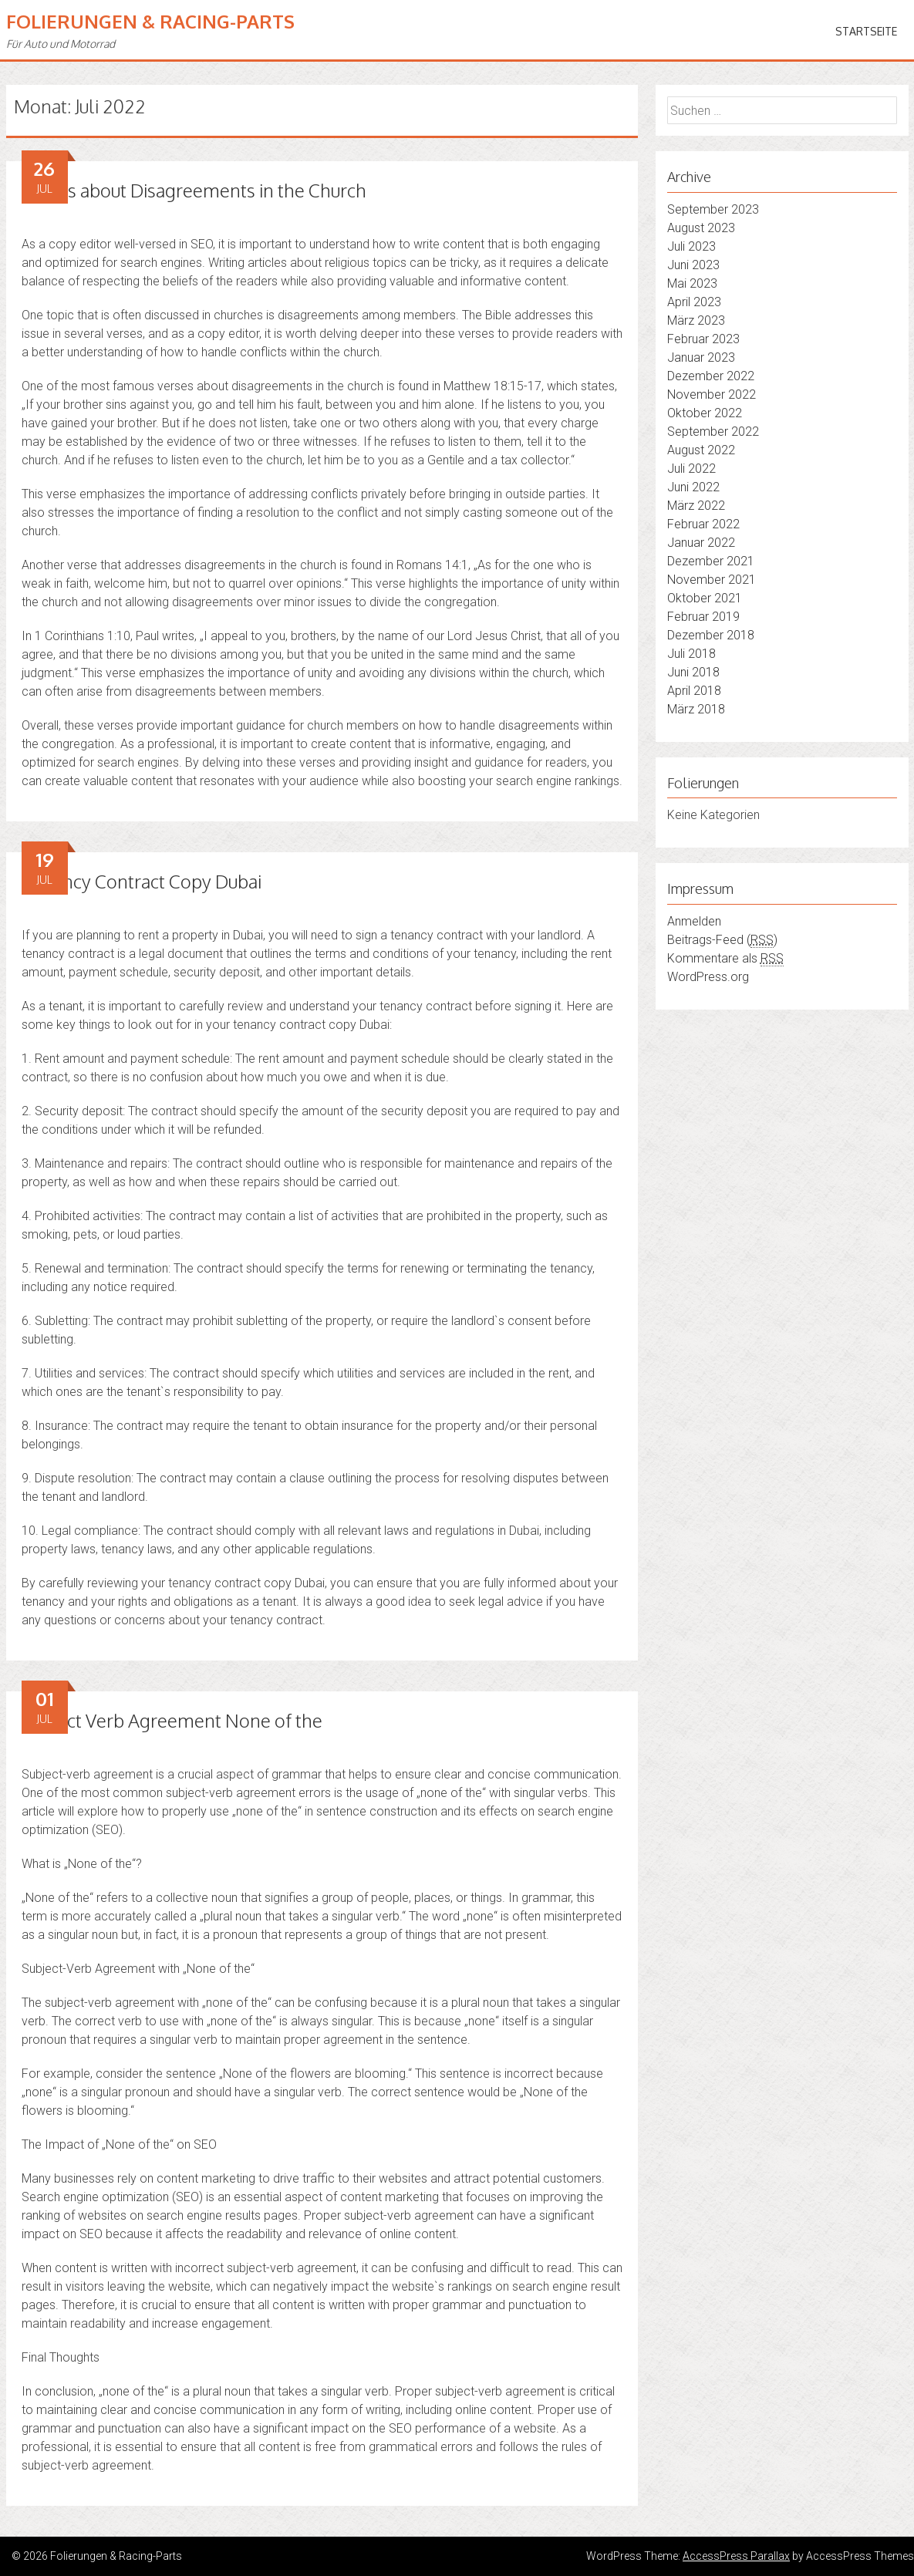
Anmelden (694, 921)
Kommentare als (725, 958)
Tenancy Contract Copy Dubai (141, 881)
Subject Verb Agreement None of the (172, 1720)
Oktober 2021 (704, 598)
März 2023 (696, 320)
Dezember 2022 (710, 376)
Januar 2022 (701, 542)
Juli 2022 (691, 468)
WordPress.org (708, 976)
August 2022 (701, 450)
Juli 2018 (691, 653)
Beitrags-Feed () (722, 940)
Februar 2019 (703, 616)
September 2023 (713, 209)
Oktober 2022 (704, 413)
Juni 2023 (693, 265)
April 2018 (694, 690)
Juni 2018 (693, 672)
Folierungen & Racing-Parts (150, 21)
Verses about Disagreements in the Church (194, 190)
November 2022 (711, 394)
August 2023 (701, 228)
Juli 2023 (691, 246)
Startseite (866, 31)
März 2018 (696, 709)
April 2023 (694, 302)
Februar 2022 (703, 524)
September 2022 (713, 431)
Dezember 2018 (710, 635)
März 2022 (696, 505)
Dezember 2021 (710, 561)
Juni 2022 (693, 487)
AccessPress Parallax (736, 2556)
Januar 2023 (701, 357)
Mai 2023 (692, 283)
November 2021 (711, 579)
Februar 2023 (703, 339)
